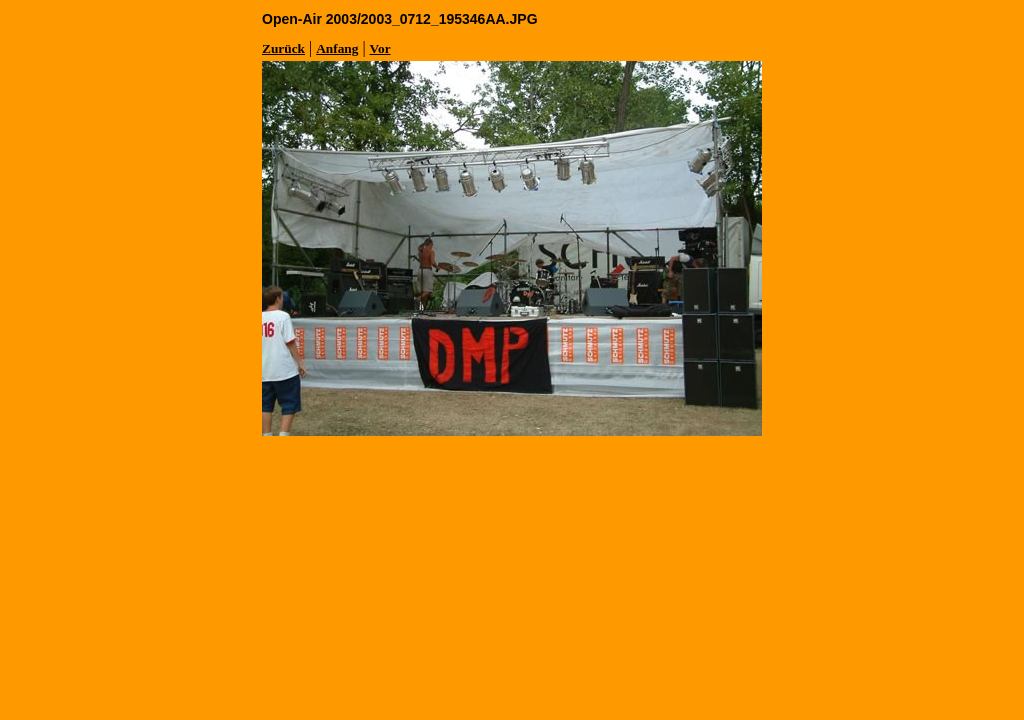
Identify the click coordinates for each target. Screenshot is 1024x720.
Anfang (337, 48)
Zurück (283, 48)
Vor (380, 48)
